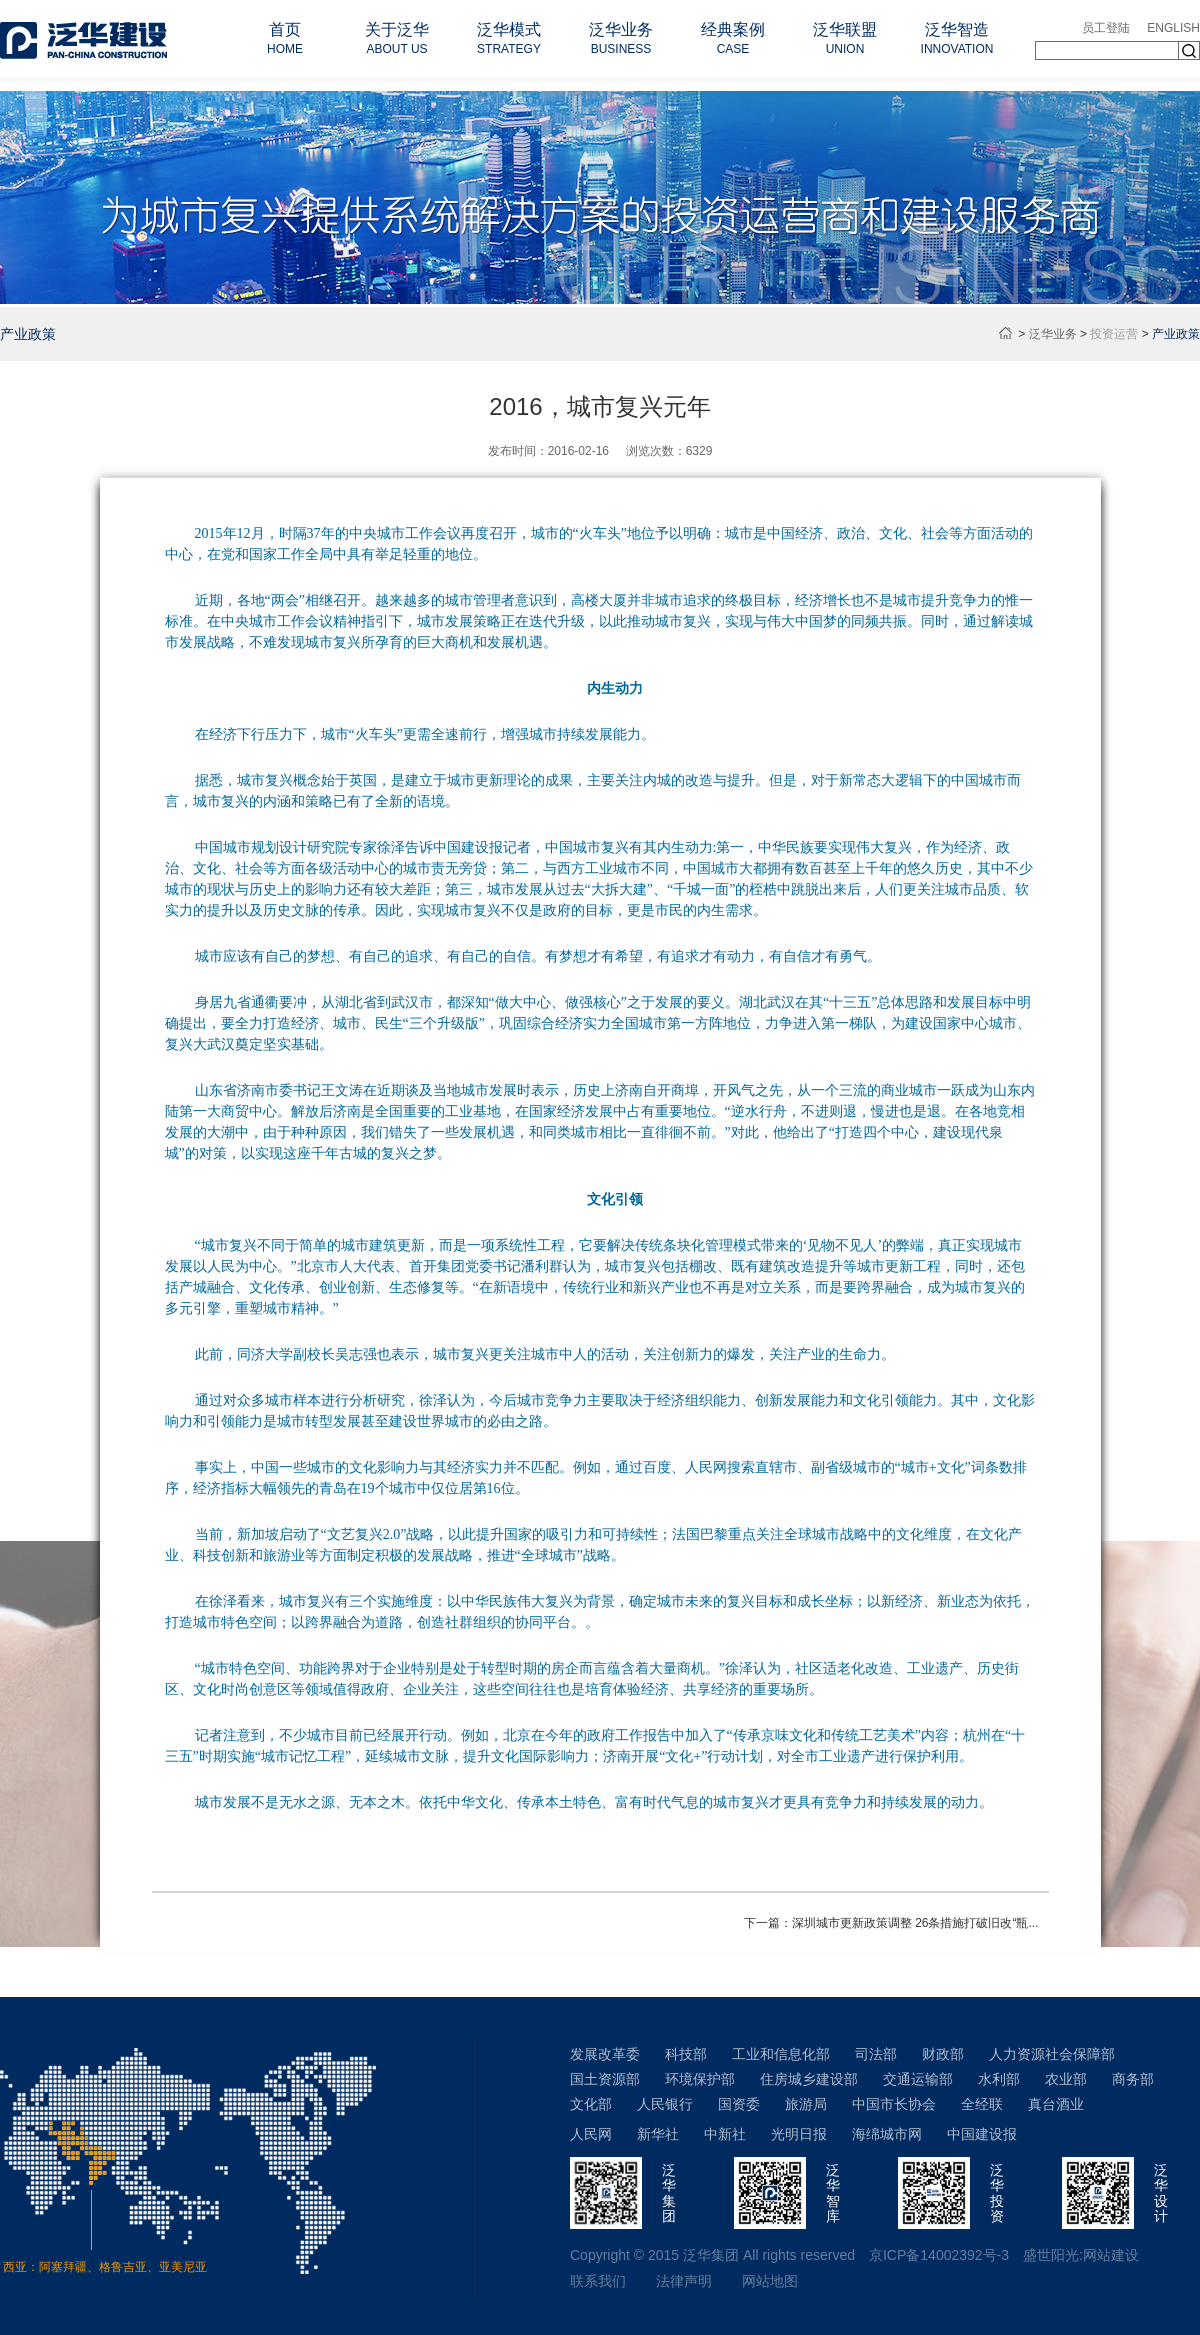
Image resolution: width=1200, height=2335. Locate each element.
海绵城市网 (887, 2134)
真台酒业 (1056, 2104)
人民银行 (665, 2104)
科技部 (686, 2054)
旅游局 (806, 2104)
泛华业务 (1053, 334)
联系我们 (598, 2281)
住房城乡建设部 (809, 2079)
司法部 (876, 2054)
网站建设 (1111, 2255)
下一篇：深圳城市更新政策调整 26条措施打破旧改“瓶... (891, 1923)
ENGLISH (1173, 28)
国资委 (739, 2104)
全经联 (982, 2104)
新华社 (658, 2134)
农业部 (1066, 2079)
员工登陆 (1106, 28)
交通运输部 (918, 2079)
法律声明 (684, 2281)
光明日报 (799, 2134)
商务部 (1133, 2079)
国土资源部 (605, 2079)
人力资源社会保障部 (1052, 2054)
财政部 (943, 2054)
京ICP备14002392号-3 (939, 2255)
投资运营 (1114, 334)
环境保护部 (700, 2079)
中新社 (725, 2134)
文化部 (591, 2104)
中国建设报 (982, 2134)
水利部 (999, 2079)
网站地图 (770, 2281)
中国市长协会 (894, 2104)
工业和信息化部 (781, 2054)
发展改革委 (605, 2054)
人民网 (591, 2134)
